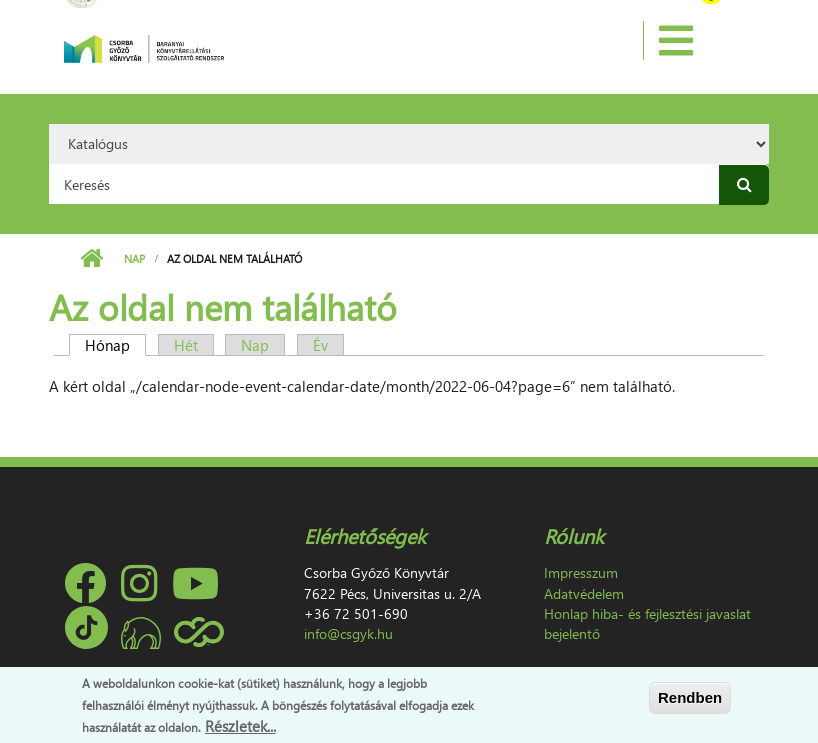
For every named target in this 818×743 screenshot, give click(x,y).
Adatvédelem (584, 593)
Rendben (690, 697)
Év (320, 345)
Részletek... (240, 726)
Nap (134, 258)
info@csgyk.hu (348, 633)
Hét (186, 345)
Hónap (115, 345)
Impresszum (581, 572)
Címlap (91, 259)
